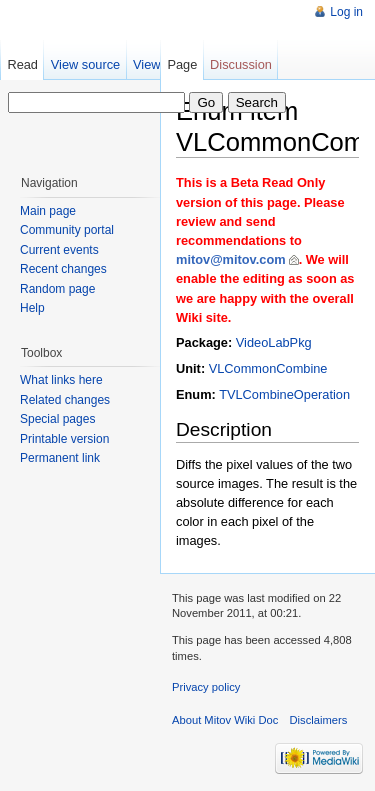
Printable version (64, 439)
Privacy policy (206, 687)
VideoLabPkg (274, 342)
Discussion (241, 64)
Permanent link (60, 458)
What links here (61, 380)
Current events (59, 250)
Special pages (57, 419)
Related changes (65, 400)
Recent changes (63, 269)
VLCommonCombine (268, 368)
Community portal (67, 230)
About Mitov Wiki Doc (225, 720)
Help (32, 308)
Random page (57, 289)
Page (182, 64)
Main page (48, 211)
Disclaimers (319, 720)
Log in (346, 12)
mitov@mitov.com (231, 259)
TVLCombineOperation (284, 394)
